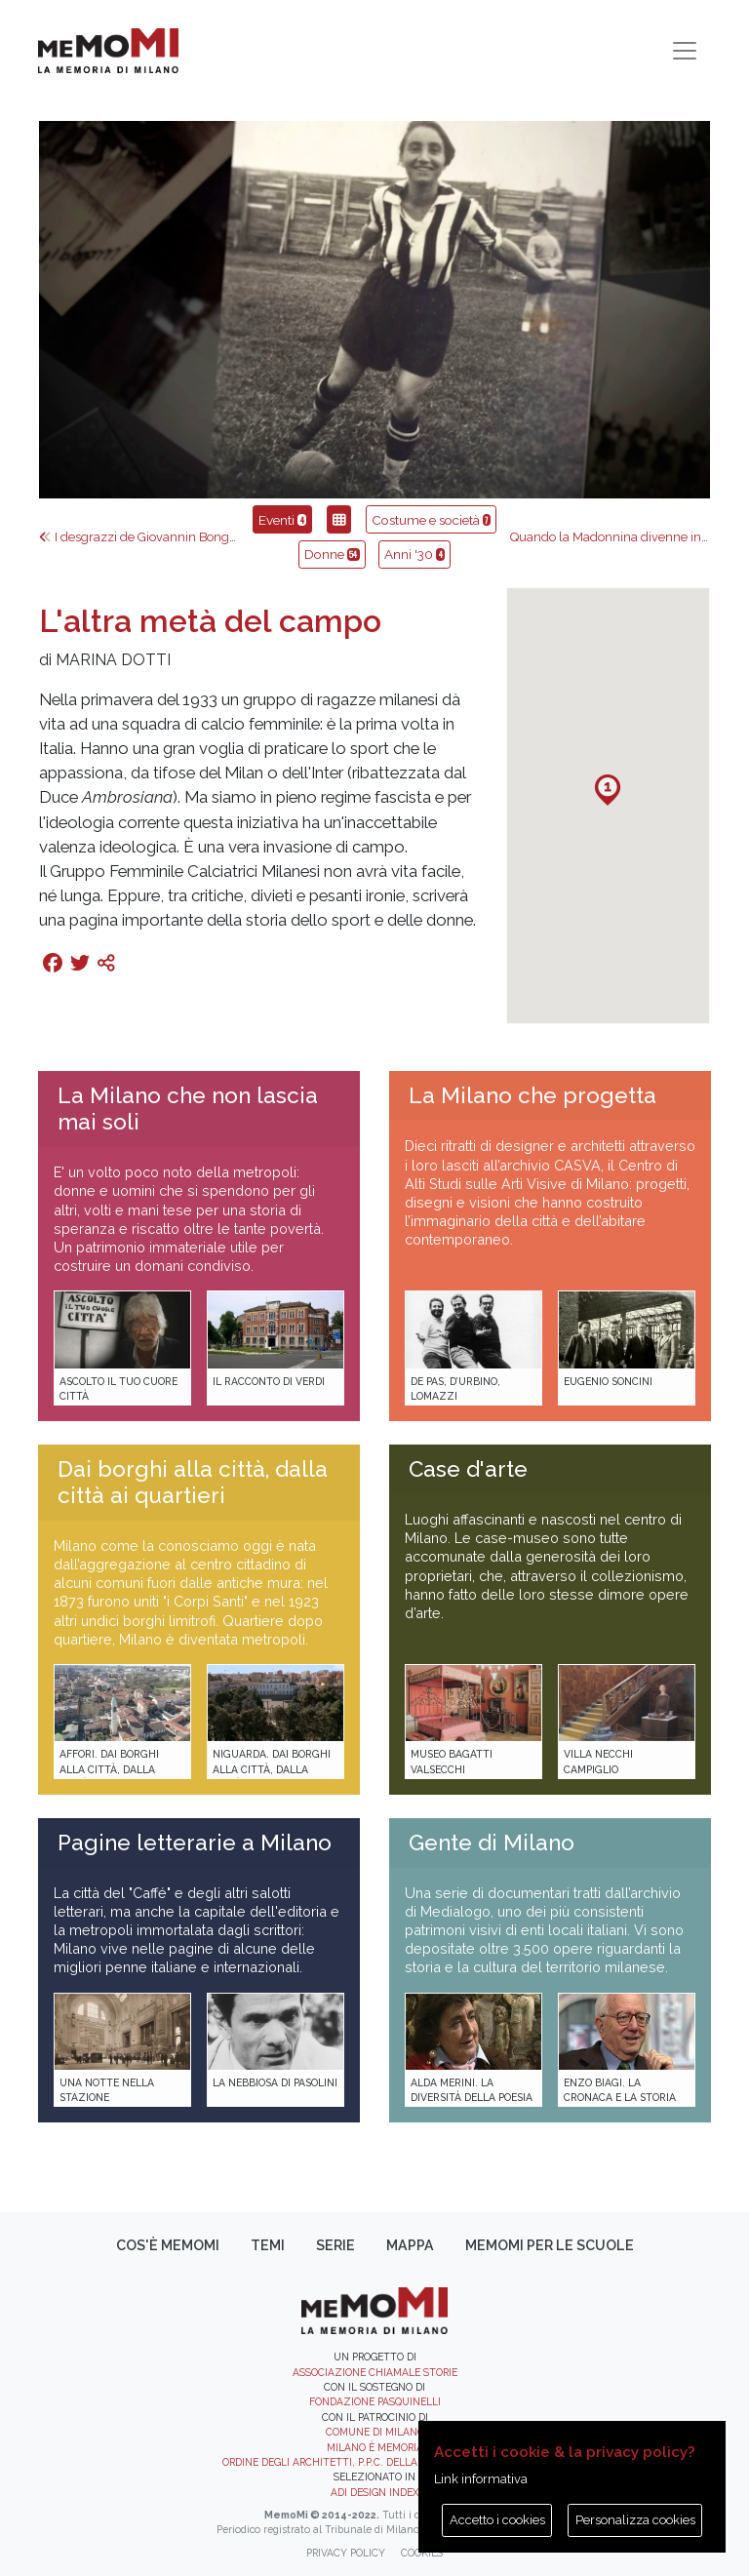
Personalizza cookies (635, 2520)
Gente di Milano (491, 1842)
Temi (268, 2245)
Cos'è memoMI (167, 2245)
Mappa (410, 2245)
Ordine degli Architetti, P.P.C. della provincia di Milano (375, 2462)
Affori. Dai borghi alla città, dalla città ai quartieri (109, 1769)
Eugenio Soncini (608, 1381)
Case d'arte (468, 1469)
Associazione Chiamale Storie (375, 2372)
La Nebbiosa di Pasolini (275, 2082)
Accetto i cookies (497, 2520)
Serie (335, 2245)
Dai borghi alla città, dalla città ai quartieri (193, 1482)
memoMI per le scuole (549, 2245)
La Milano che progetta (532, 1095)
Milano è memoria (375, 2447)
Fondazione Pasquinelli (375, 2401)
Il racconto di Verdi (269, 1381)
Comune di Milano (375, 2431)
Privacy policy (345, 2552)
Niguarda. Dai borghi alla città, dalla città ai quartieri (272, 1769)
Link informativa (481, 2479)
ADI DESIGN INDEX (374, 2492)
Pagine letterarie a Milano (195, 1842)
